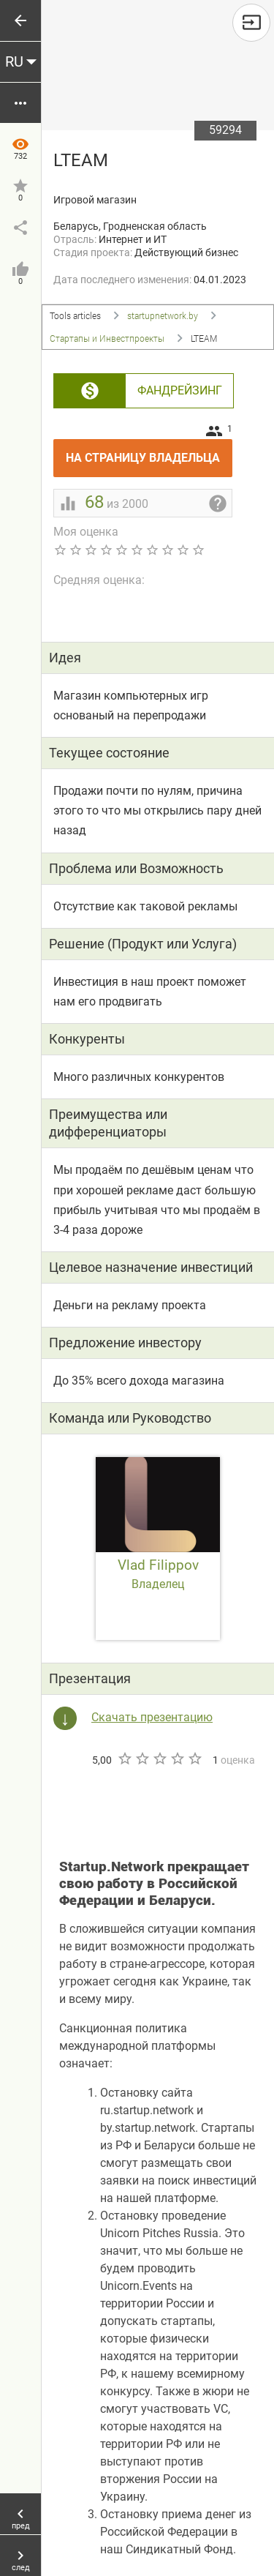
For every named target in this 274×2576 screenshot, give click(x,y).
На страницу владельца (149, 452)
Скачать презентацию (152, 1717)
